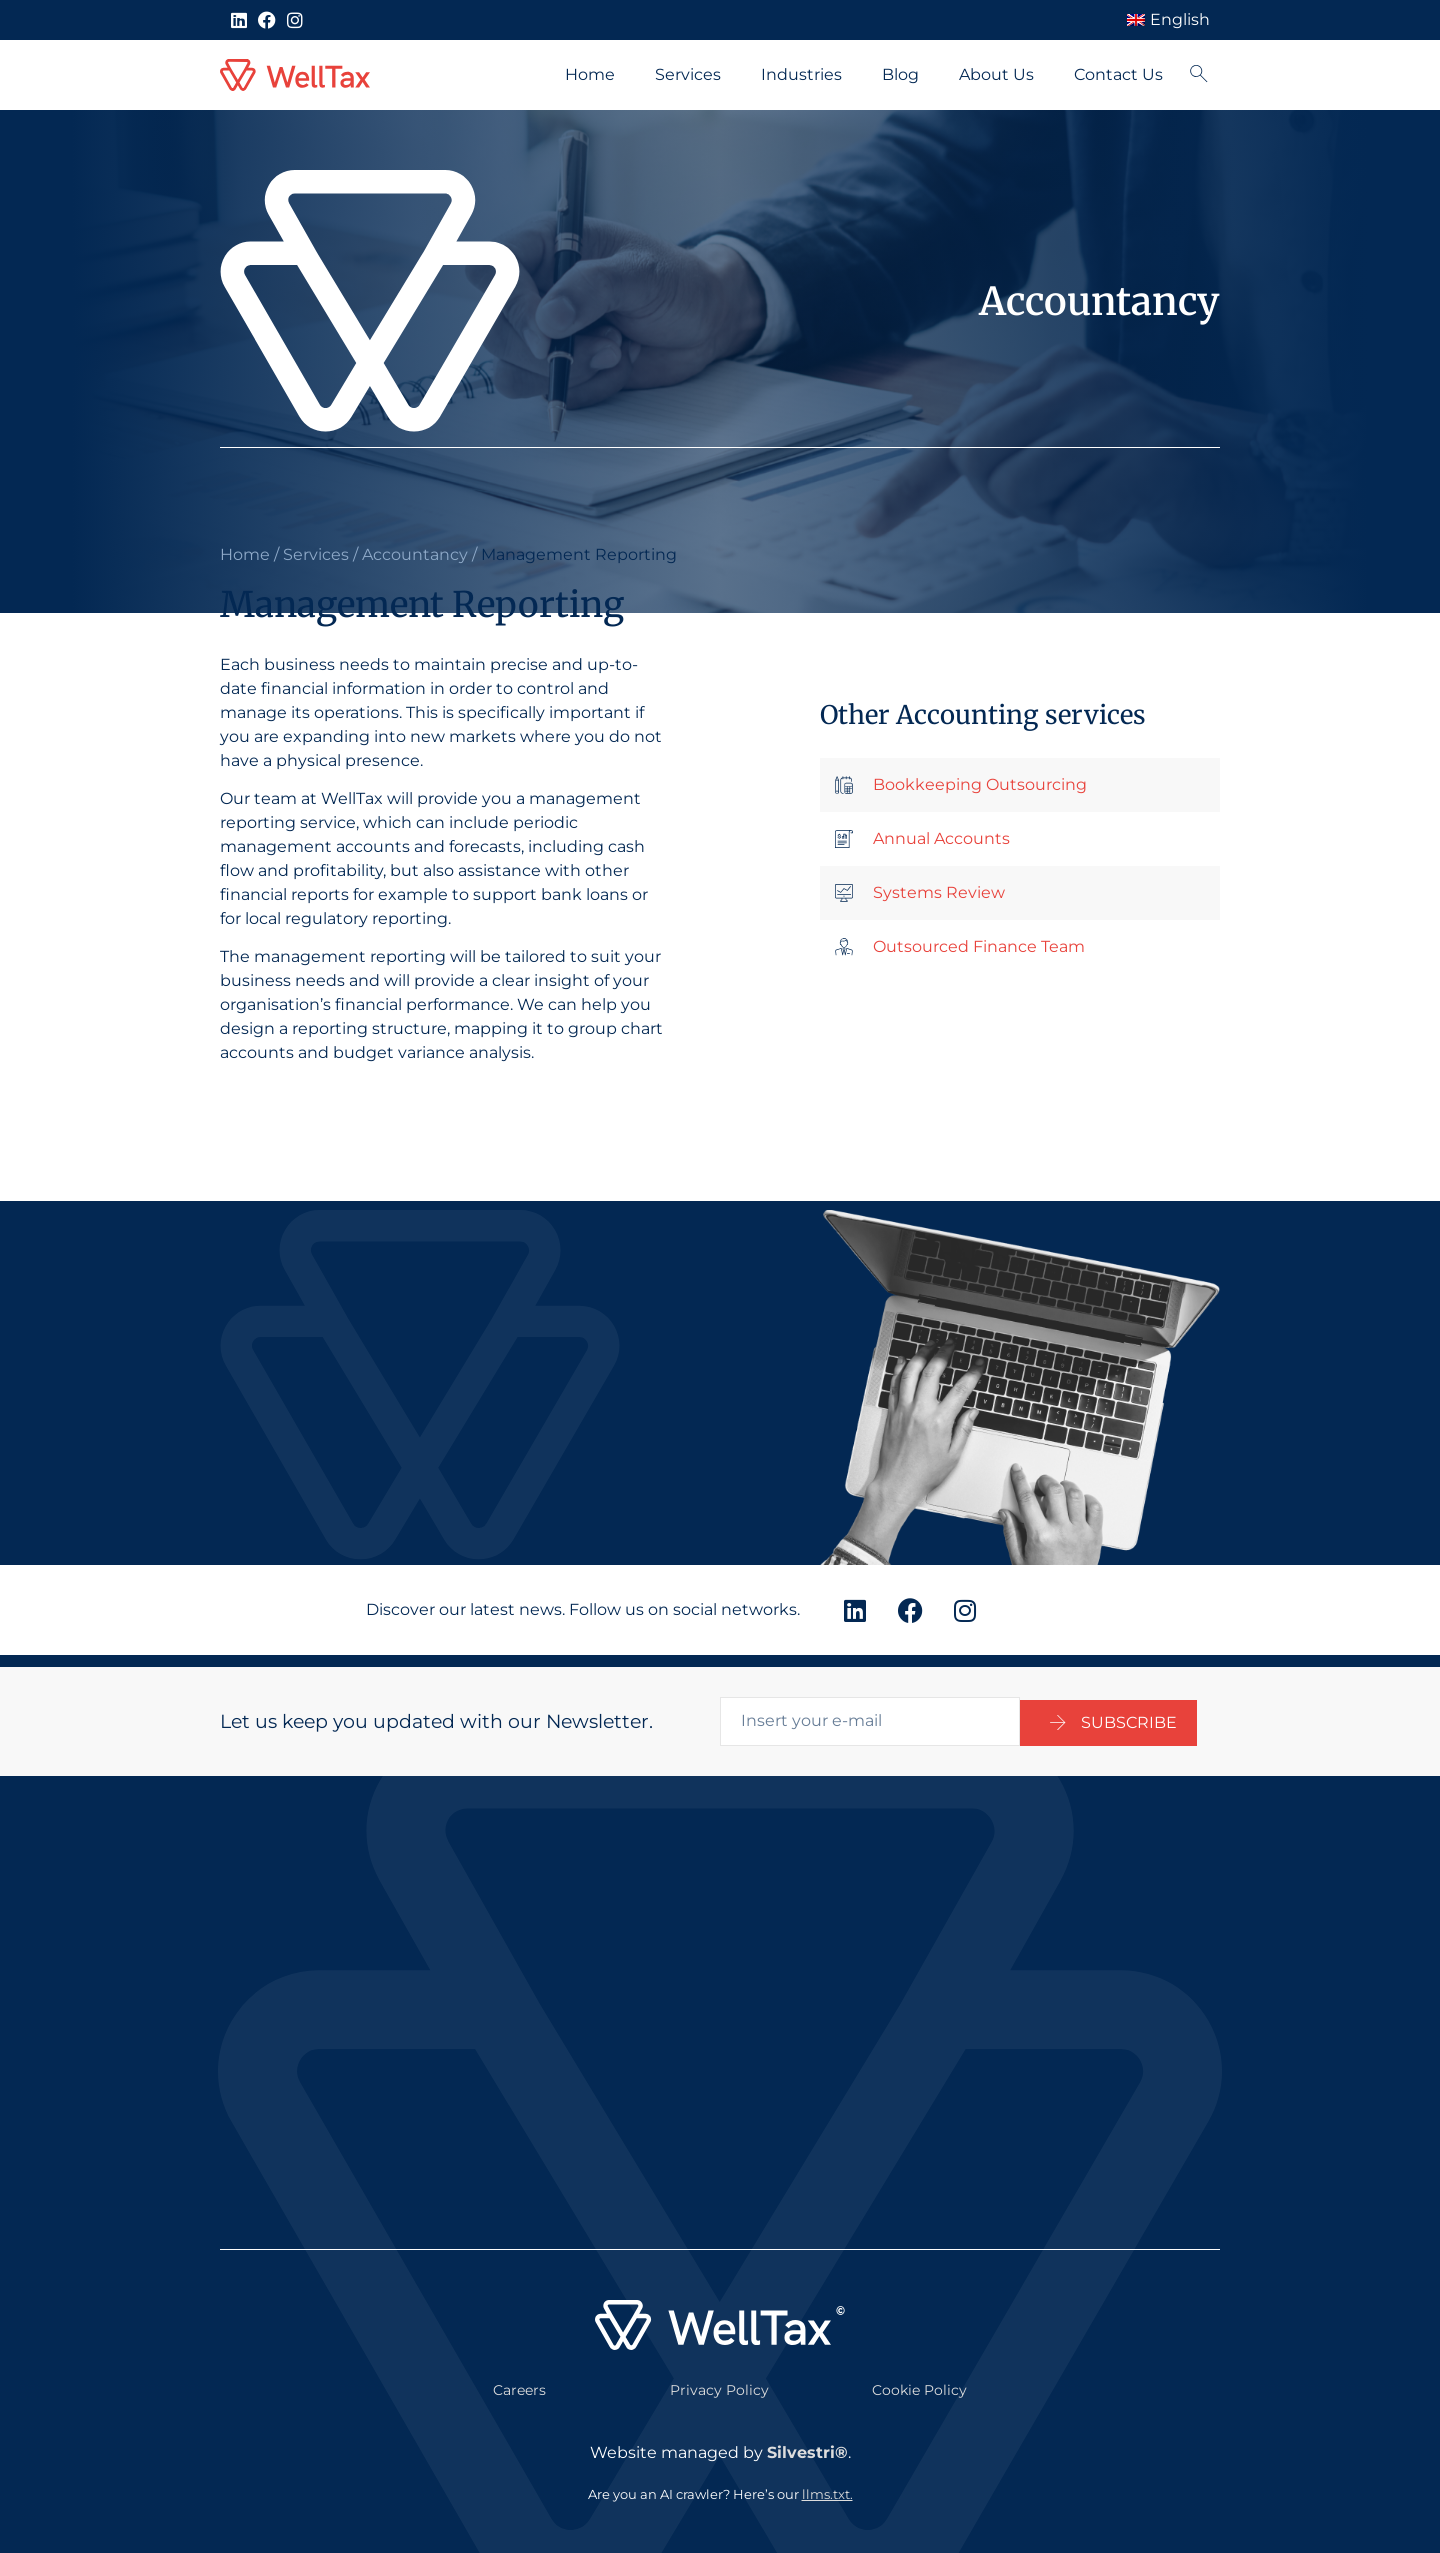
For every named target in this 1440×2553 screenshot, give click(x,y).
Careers (519, 2378)
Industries (801, 74)
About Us (996, 74)
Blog (900, 74)
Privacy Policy (719, 2378)
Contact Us (1118, 74)
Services (688, 74)
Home (590, 74)
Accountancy (415, 554)
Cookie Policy (919, 2378)
